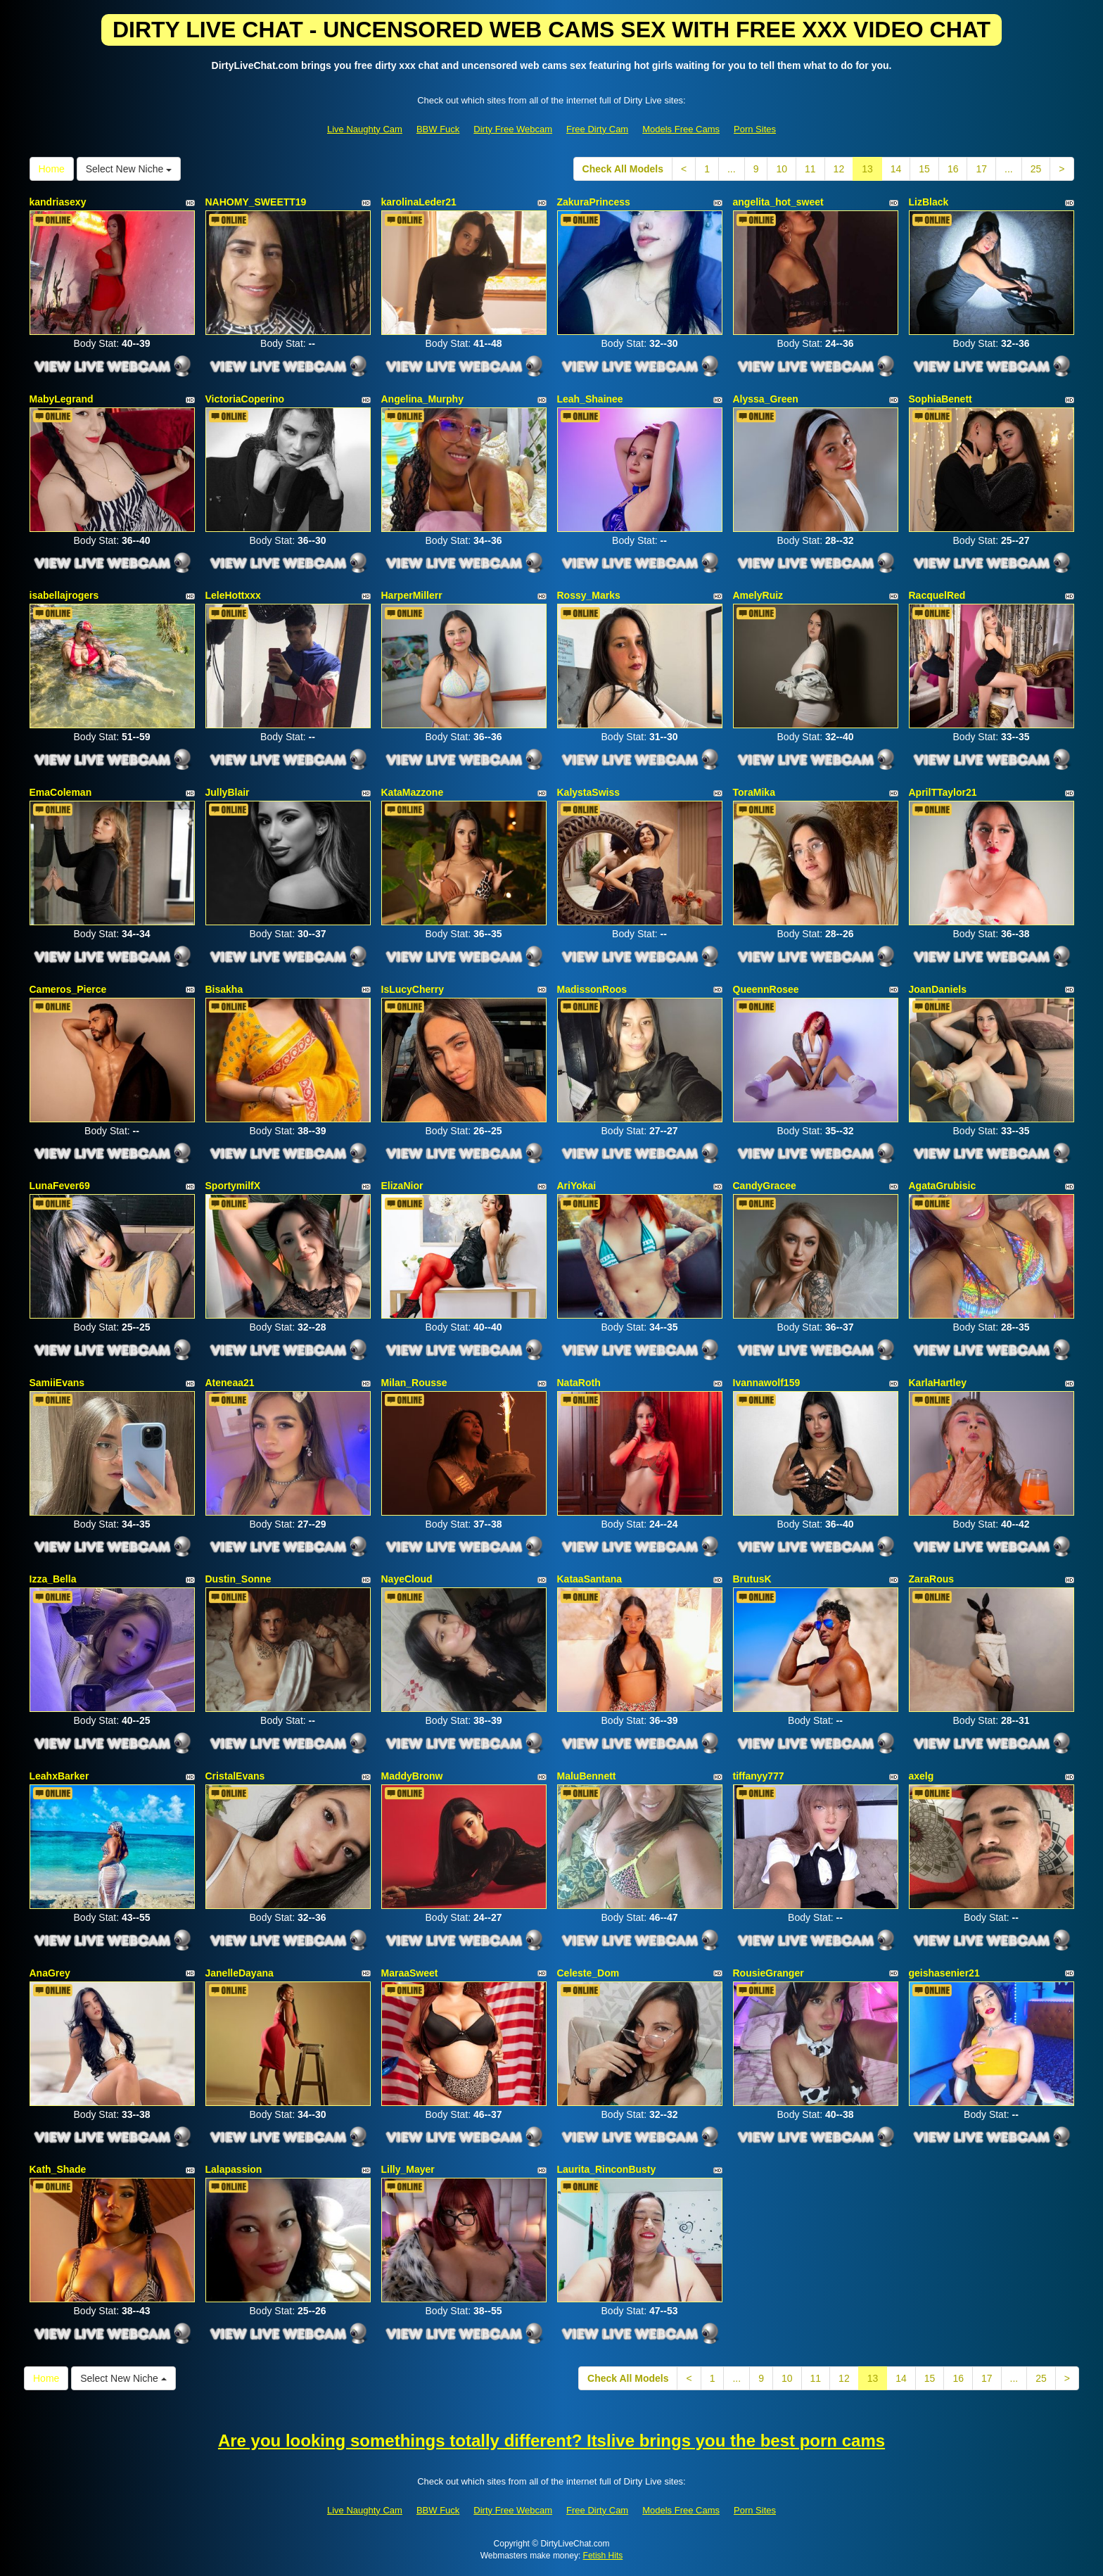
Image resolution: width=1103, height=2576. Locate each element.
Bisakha (224, 989)
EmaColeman (61, 792)
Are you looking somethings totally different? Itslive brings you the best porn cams (551, 2440)
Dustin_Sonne (238, 1579)
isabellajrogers (64, 595)
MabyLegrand (62, 399)
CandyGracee (764, 1185)
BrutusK (752, 1579)
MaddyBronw (412, 1776)
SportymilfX (233, 1185)
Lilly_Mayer (408, 2169)
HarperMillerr (411, 595)
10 (781, 169)
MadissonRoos (592, 989)
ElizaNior (402, 1185)
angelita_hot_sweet (778, 202)
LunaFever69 (60, 1185)
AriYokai (577, 1185)
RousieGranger (768, 1973)
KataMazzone (412, 792)
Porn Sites (755, 129)
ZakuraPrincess (593, 202)
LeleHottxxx (233, 595)
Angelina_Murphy (422, 399)
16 (953, 169)
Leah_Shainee (590, 399)
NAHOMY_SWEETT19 (256, 202)
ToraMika (754, 792)
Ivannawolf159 (767, 1382)
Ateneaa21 (230, 1382)
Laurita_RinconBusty (606, 2169)
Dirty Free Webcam (512, 129)
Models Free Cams (681, 129)
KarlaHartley (938, 1382)
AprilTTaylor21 (943, 792)
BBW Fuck (437, 129)
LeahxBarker (59, 1776)
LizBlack (929, 202)
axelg (921, 1776)
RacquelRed (937, 595)
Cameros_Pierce (68, 989)
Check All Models (622, 169)
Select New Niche (129, 169)
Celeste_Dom (588, 1973)
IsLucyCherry (412, 989)
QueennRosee (766, 989)
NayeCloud (407, 1579)
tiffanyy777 (758, 1776)
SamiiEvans (57, 1382)
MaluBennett (586, 1776)
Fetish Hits (603, 2556)
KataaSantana (590, 1579)
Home (52, 169)
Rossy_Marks (588, 595)
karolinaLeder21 (419, 202)
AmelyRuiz (758, 595)
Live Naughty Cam (364, 129)
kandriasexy (58, 202)
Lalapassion (233, 2169)
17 (981, 169)
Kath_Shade (58, 2169)
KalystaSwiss (588, 792)
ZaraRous (932, 1579)
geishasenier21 (944, 1973)
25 (1036, 169)
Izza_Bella (53, 1579)
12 (839, 169)
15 (924, 169)
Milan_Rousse (414, 1382)
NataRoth (579, 1382)
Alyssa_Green (765, 399)
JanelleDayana (239, 1973)
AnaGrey (50, 1973)
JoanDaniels (938, 989)
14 (896, 169)
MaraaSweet (409, 1973)
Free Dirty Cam (597, 129)
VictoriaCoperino (245, 399)
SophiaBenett (940, 399)
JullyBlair (227, 792)
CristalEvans (235, 1776)
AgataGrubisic (942, 1185)
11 (810, 169)
